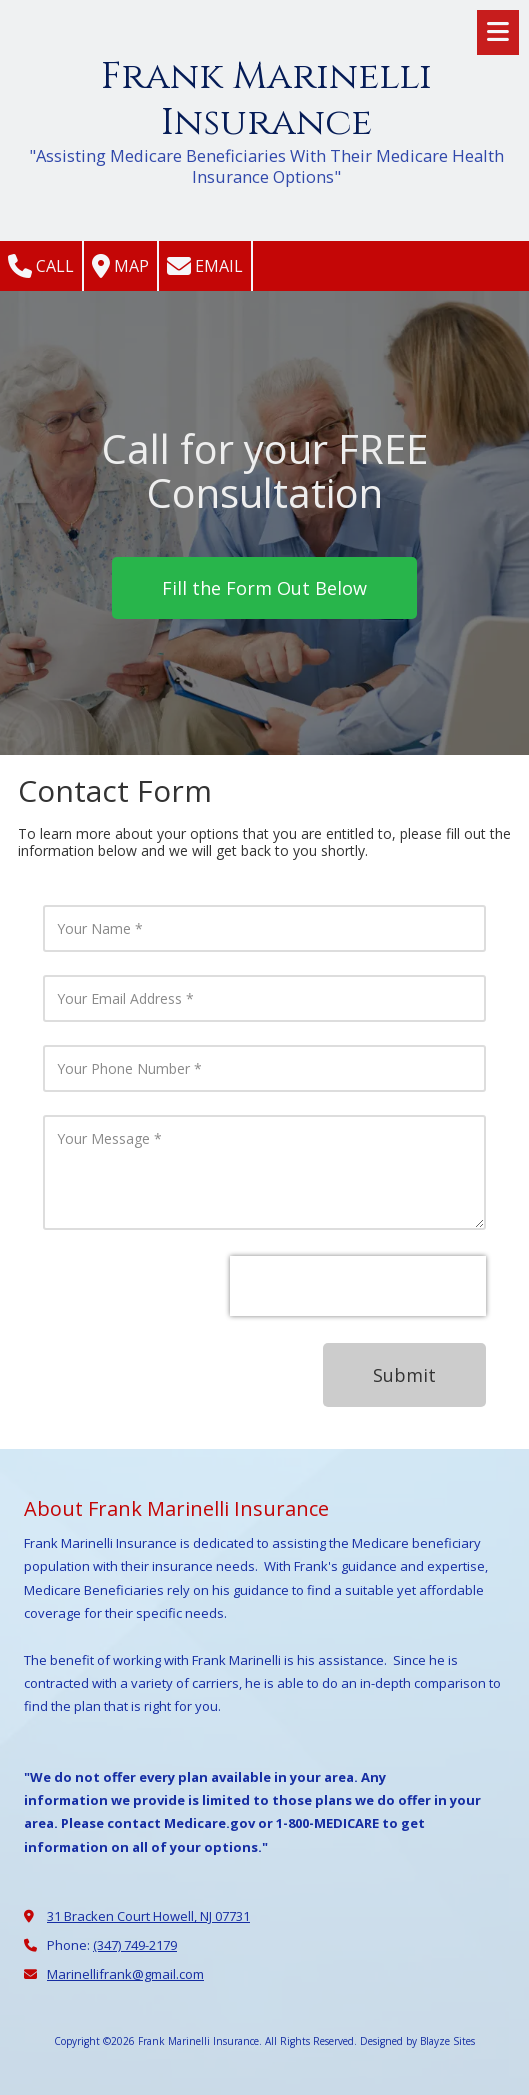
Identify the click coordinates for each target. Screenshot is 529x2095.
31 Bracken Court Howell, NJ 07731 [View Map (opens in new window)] (148, 1916)
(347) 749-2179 (135, 1945)
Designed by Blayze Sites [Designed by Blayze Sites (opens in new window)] (417, 2041)
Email (205, 266)
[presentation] (358, 1286)
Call (41, 266)
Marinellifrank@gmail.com (125, 1974)
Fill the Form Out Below (264, 588)
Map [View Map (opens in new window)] (120, 266)
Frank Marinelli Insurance (266, 99)
